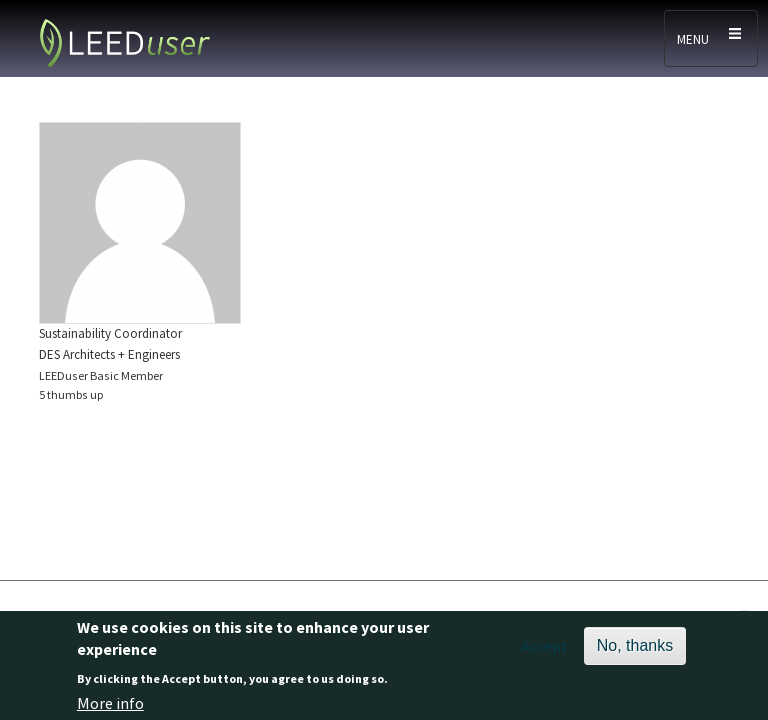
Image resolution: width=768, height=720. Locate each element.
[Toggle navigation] (711, 38)
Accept (544, 651)
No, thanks (635, 650)
